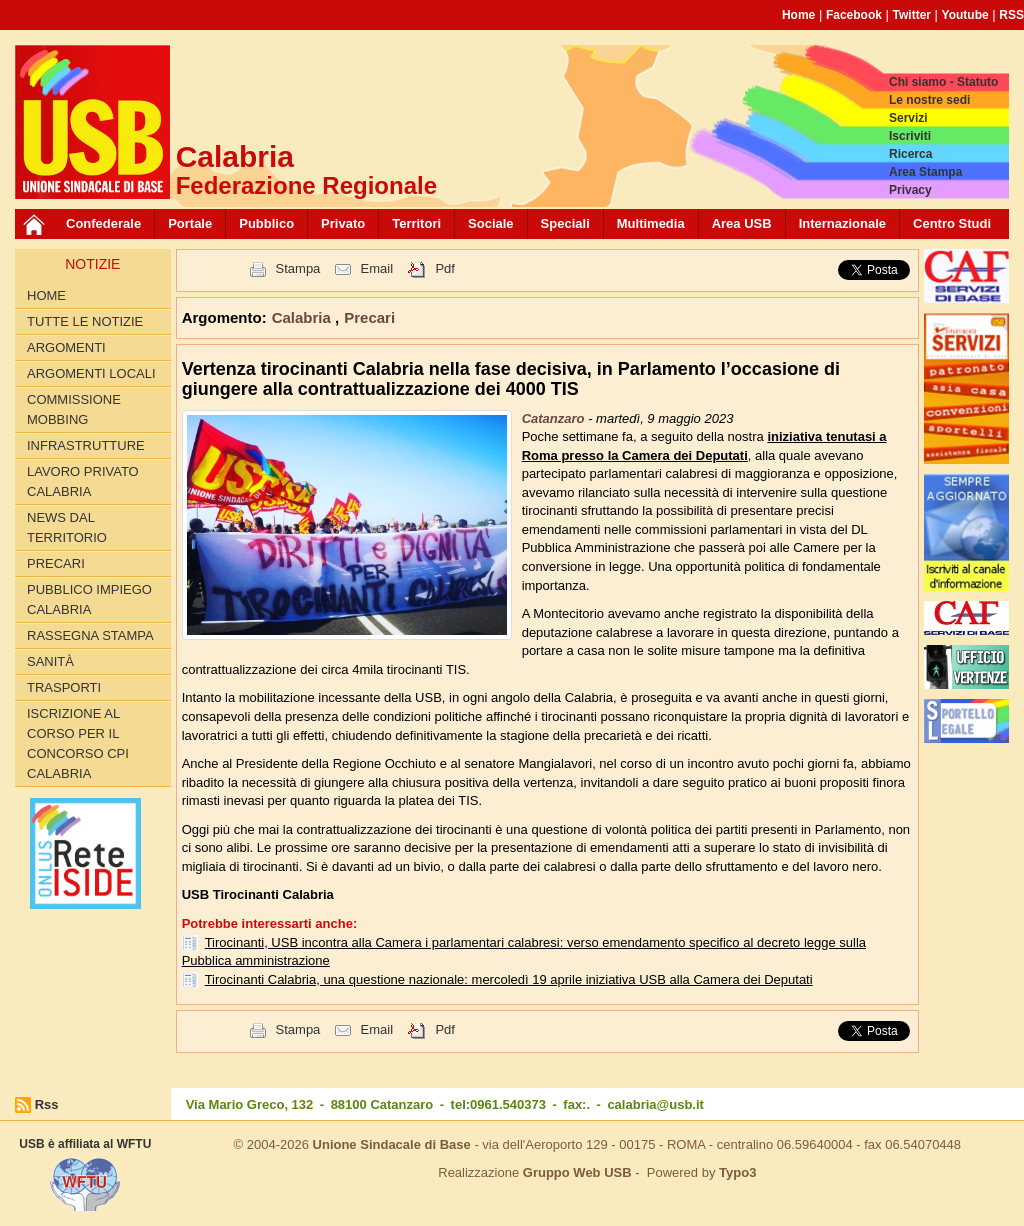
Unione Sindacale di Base (392, 1144)
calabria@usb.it (655, 1104)
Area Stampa (925, 172)
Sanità (50, 661)
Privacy (910, 190)
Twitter (912, 15)
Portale (190, 223)
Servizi (908, 118)
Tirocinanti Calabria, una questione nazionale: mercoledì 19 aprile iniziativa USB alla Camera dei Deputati (509, 979)
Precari (56, 563)
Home (798, 15)
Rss (47, 1104)
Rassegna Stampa (90, 635)
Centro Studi (952, 223)
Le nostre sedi (929, 100)
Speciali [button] (565, 223)
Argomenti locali (91, 373)
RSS (1011, 15)
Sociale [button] (491, 223)
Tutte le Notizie (85, 321)
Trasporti (64, 687)
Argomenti (66, 347)
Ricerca (910, 154)
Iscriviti (910, 136)
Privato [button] (343, 223)
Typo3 (737, 1172)
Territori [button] (416, 223)
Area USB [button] (742, 223)
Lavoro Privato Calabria (83, 481)
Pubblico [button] (266, 223)
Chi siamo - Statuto (943, 82)
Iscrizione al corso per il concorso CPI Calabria (78, 743)
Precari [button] (369, 317)
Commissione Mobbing (74, 409)
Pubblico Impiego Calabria (89, 599)
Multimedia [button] (651, 223)
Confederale (103, 223)
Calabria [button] (303, 317)
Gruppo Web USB (577, 1172)
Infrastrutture (86, 445)
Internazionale (842, 223)
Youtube (965, 15)
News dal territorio (67, 527)
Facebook (854, 15)
